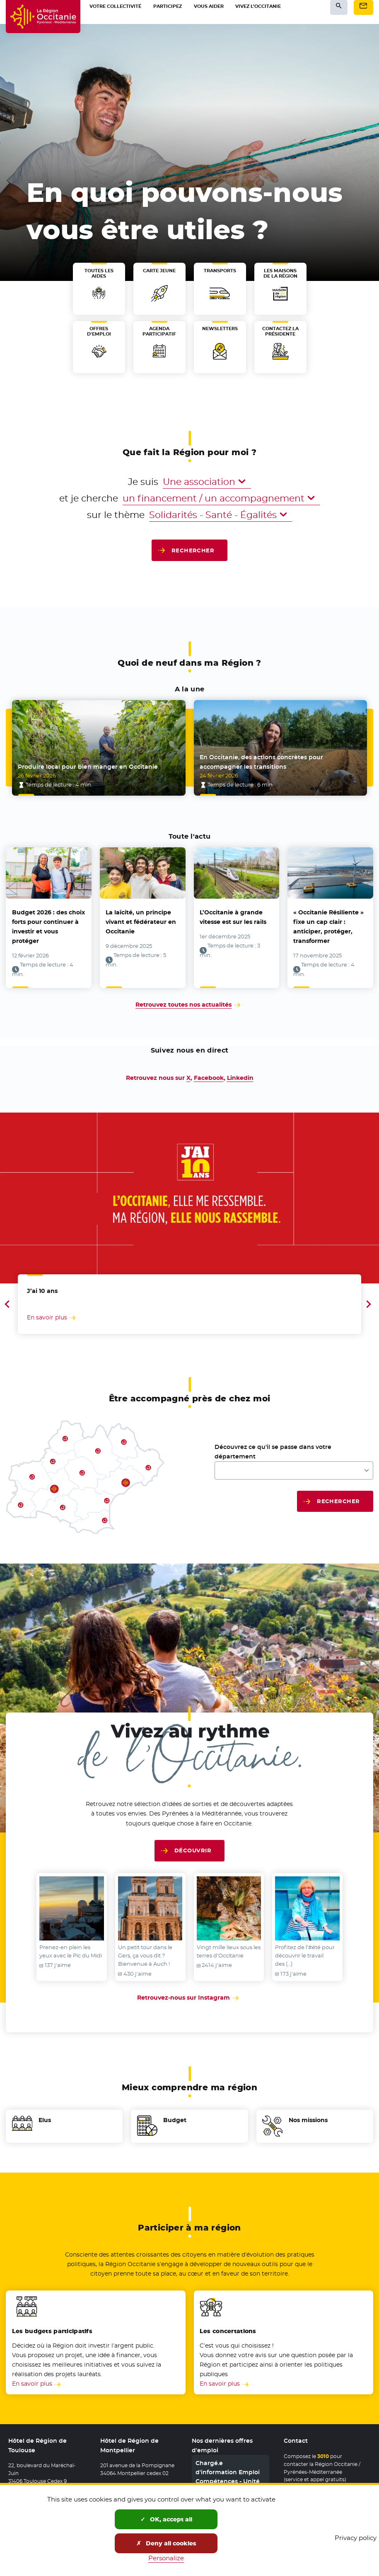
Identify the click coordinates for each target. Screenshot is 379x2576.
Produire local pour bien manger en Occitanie (88, 766)
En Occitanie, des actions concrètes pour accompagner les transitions (261, 761)
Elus (45, 2120)
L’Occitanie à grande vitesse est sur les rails (233, 917)
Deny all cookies (166, 2543)
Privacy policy (356, 2538)
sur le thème (116, 514)
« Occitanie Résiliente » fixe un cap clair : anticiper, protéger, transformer (328, 927)
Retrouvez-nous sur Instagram (189, 1997)
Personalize (166, 2558)
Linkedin (240, 1078)
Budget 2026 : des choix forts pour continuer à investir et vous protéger (48, 927)
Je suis (143, 481)
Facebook (209, 1078)
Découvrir (192, 1850)
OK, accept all (166, 2519)
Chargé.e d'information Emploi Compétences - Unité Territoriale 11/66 (228, 2476)
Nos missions (308, 2120)
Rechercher (193, 550)
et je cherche (88, 498)
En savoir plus (32, 2383)
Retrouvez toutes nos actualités (183, 1004)
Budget (174, 2120)
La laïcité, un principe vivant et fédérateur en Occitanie (141, 922)
